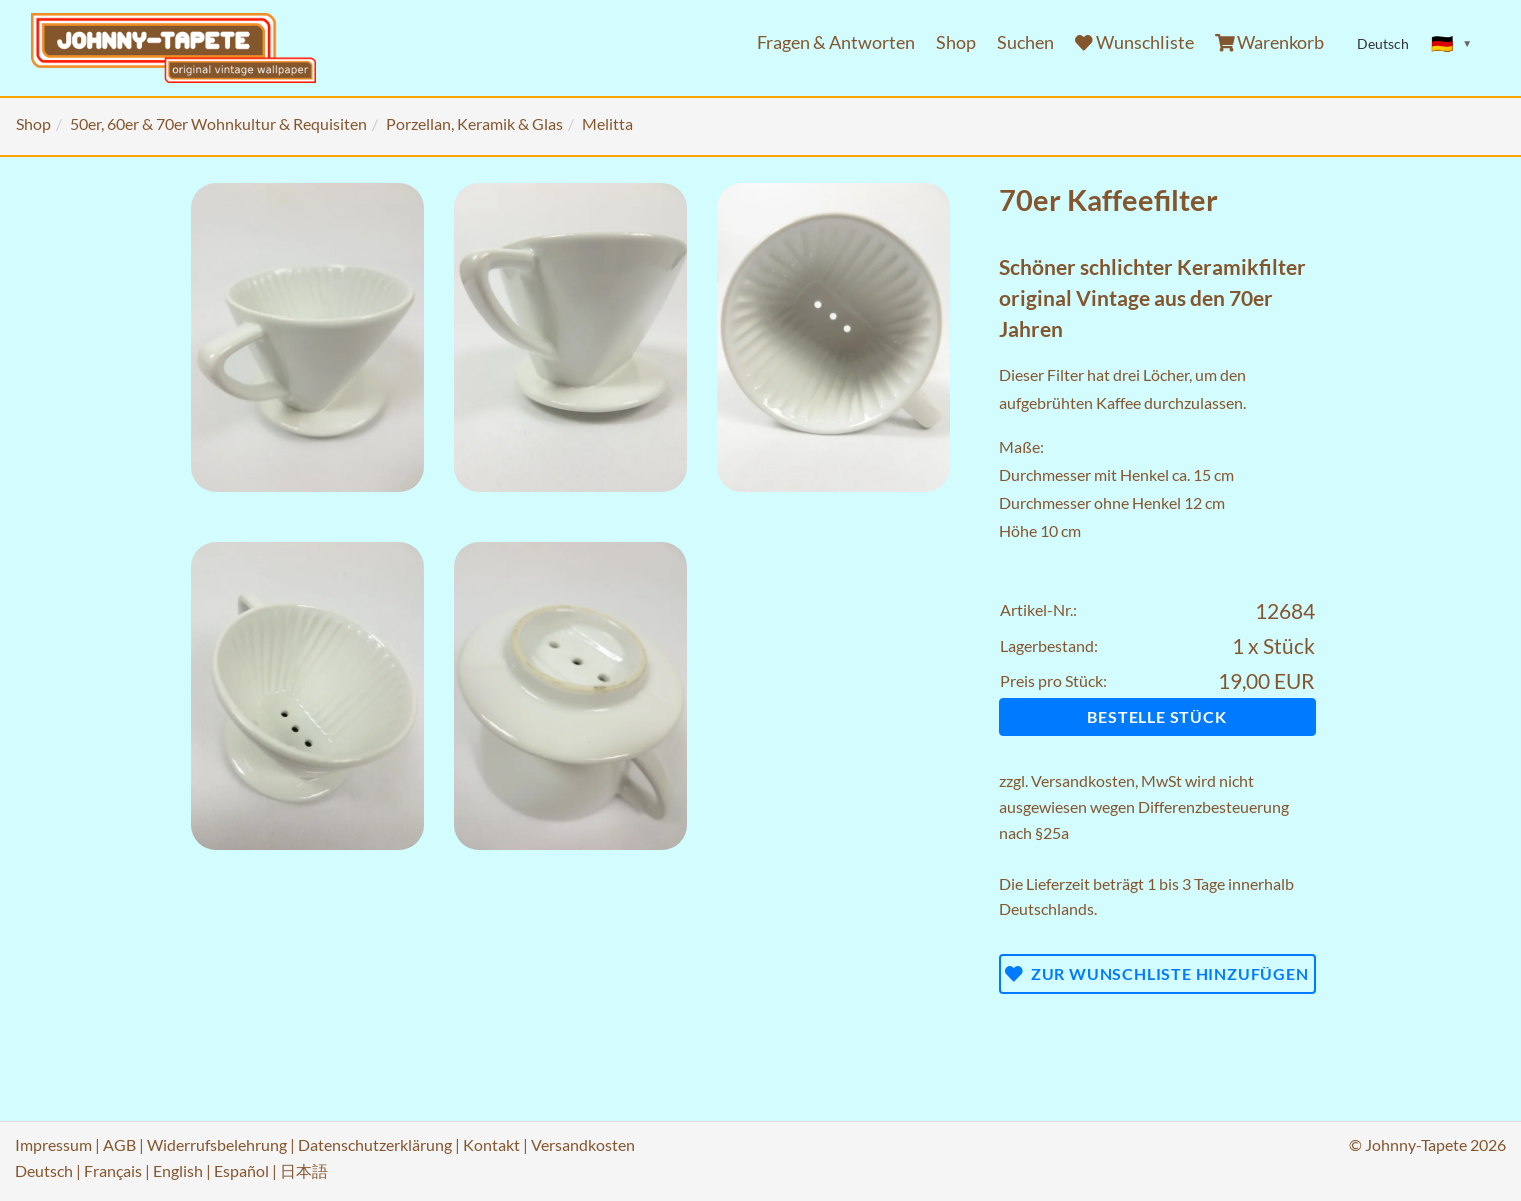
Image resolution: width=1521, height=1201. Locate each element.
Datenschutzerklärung (375, 1144)
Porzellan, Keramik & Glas (474, 123)
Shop (956, 42)
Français (113, 1170)
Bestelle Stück (1156, 716)
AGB (119, 1144)
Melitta (607, 123)
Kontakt (491, 1144)
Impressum (53, 1144)
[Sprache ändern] (1452, 44)
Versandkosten (1083, 780)
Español (241, 1170)
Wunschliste (1134, 42)
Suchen (1025, 42)
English (178, 1170)
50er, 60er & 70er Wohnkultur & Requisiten (218, 123)
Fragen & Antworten (836, 42)
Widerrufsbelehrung (217, 1144)
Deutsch (44, 1170)
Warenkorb (1270, 42)
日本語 (304, 1170)
